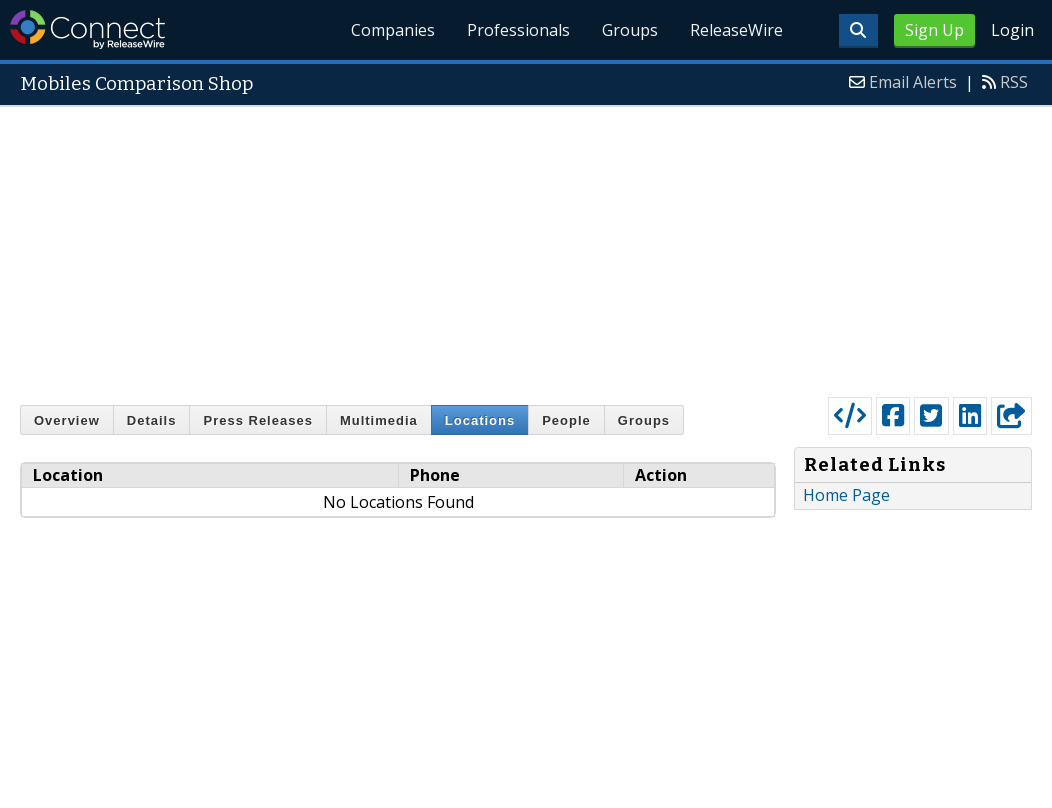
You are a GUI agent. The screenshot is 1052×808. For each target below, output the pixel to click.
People (566, 420)
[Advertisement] (526, 247)
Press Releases (257, 420)
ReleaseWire (736, 30)
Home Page (846, 495)
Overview (67, 420)
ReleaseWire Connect (87, 29)
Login (1012, 30)
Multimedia (379, 420)
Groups (630, 30)
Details (152, 420)
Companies (394, 30)
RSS (1014, 82)
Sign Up (934, 30)
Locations (480, 420)
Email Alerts (913, 82)
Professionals (518, 30)
